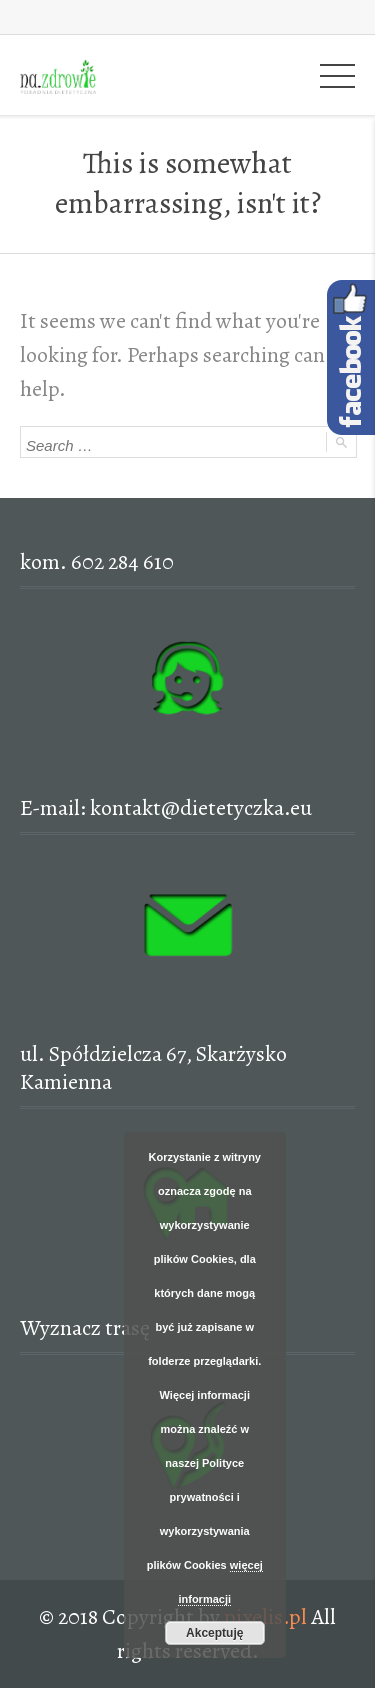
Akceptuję (214, 1633)
